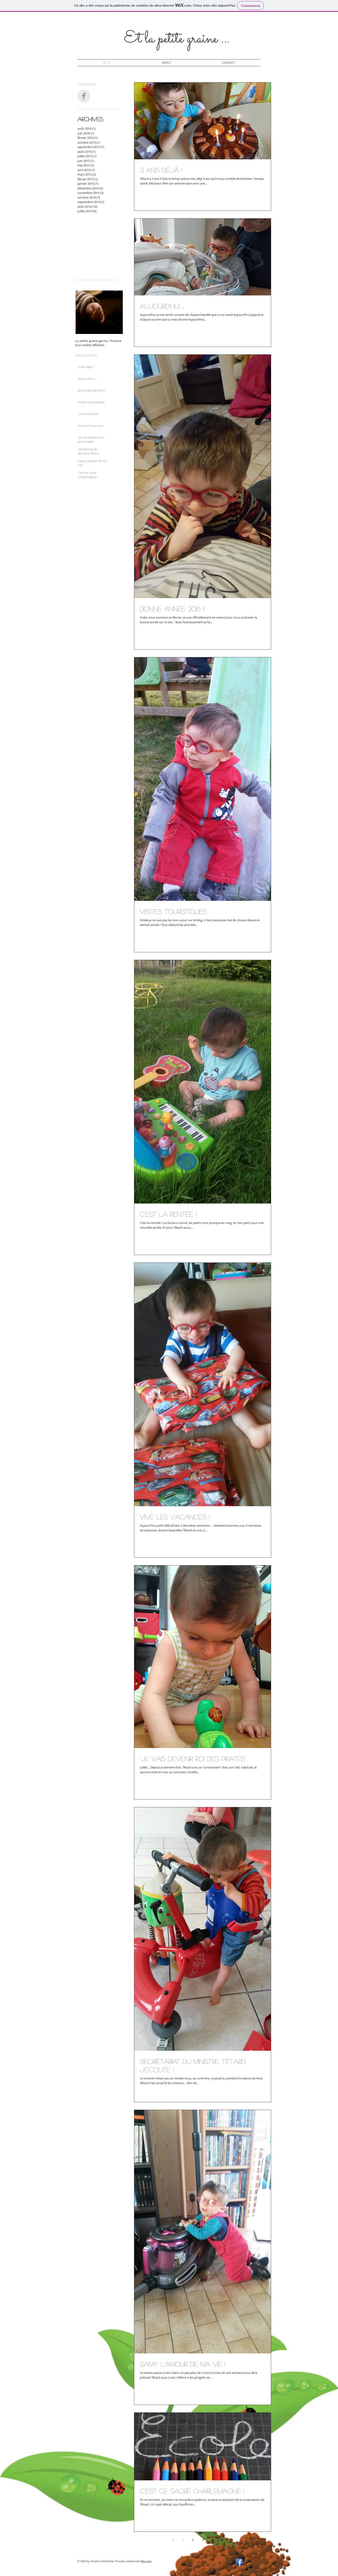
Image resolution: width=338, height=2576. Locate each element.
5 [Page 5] (222, 2540)
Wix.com (146, 2561)
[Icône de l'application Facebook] (239, 2562)
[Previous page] (173, 2540)
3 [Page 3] (203, 2540)
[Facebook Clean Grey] (83, 96)
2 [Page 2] (193, 2540)
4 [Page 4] (212, 2540)
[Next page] (232, 2540)
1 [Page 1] (183, 2540)
